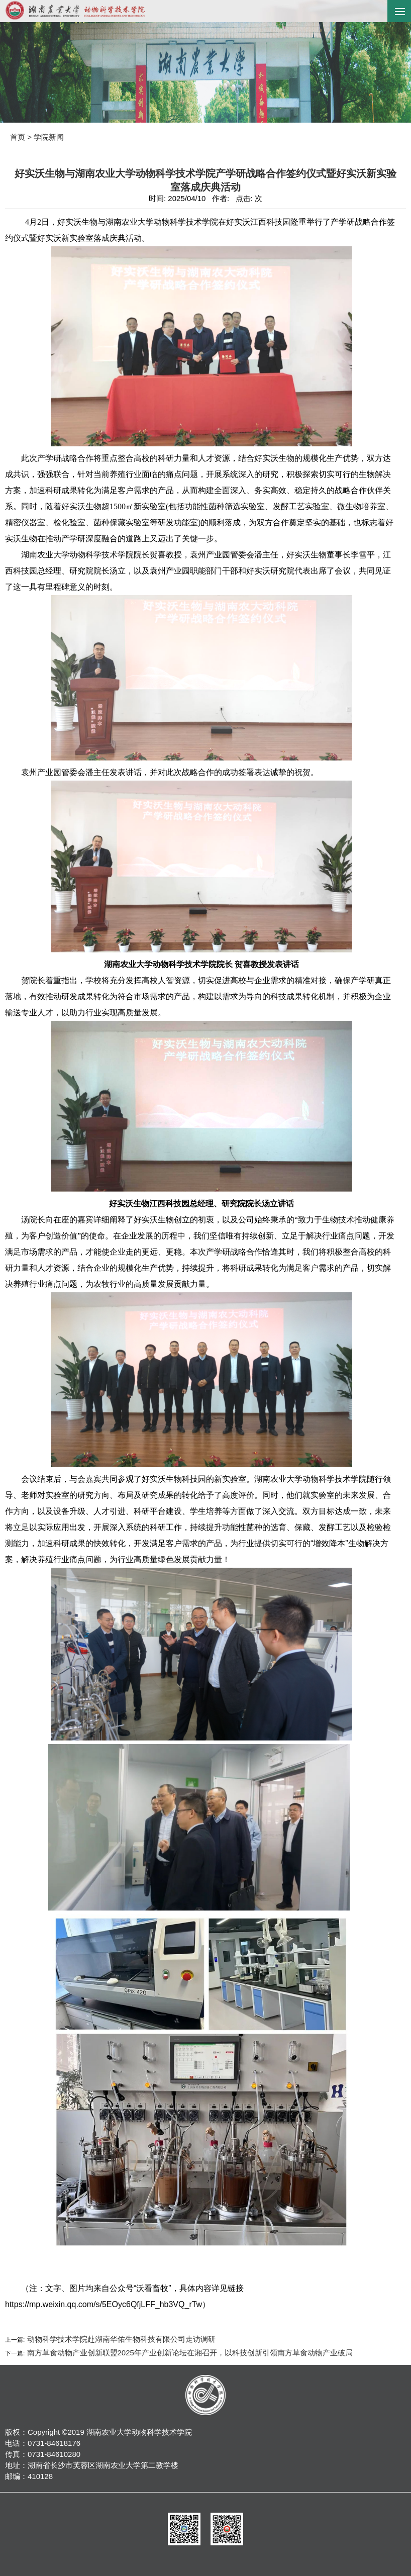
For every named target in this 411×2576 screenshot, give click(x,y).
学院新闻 (49, 137)
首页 (17, 137)
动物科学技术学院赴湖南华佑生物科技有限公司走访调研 (120, 2339)
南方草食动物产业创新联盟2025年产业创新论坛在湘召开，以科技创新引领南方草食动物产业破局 (189, 2352)
